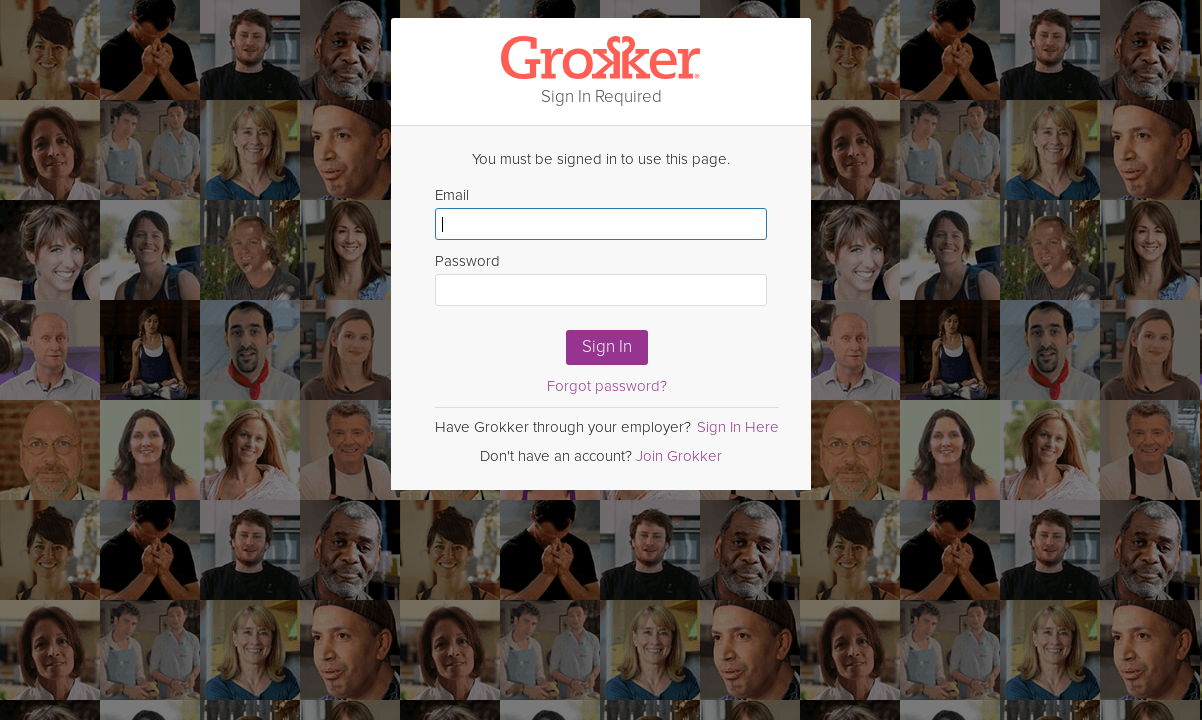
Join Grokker (679, 456)
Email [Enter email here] (601, 213)
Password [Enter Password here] (601, 279)
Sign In (607, 346)
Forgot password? (607, 386)
